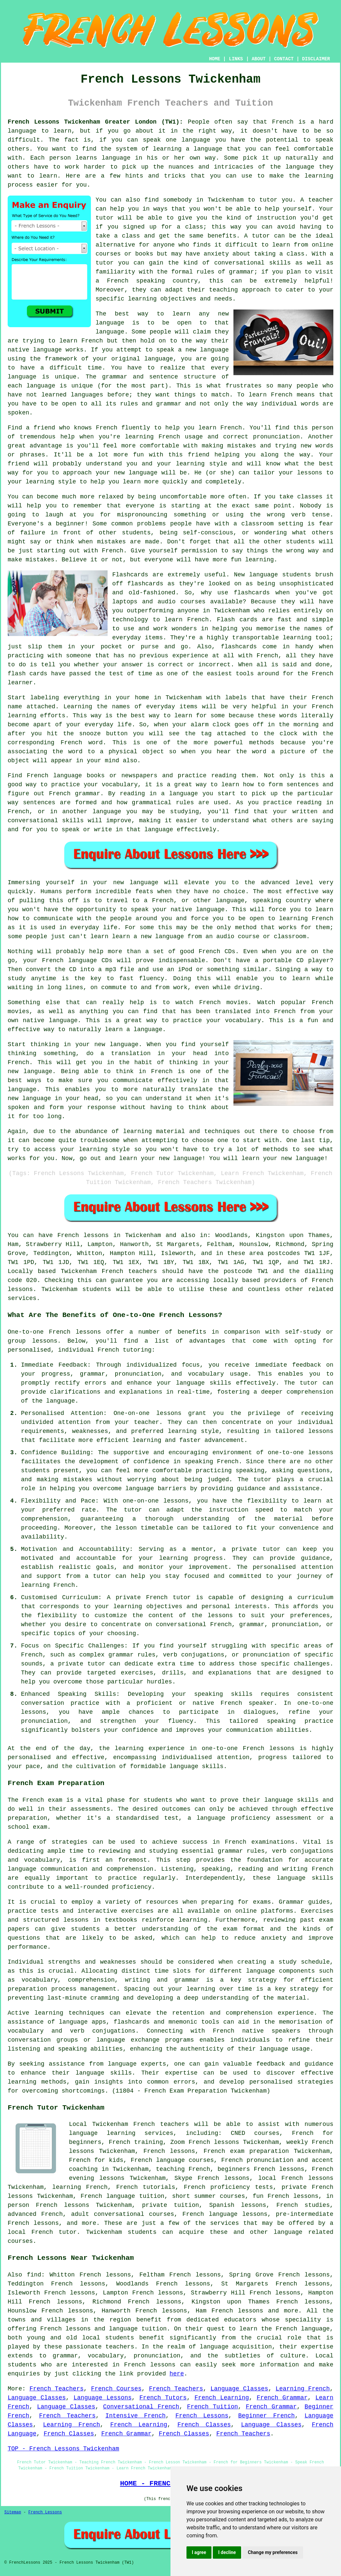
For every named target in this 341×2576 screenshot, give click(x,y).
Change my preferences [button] (272, 2552)
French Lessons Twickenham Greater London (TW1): (95, 122)
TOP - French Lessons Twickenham (63, 2448)
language (110, 323)
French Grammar (282, 2397)
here (177, 2373)
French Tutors (163, 2397)
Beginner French (266, 2415)
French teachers (129, 1271)
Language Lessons (103, 2397)
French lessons (83, 1235)
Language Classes (239, 2388)
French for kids (96, 2160)
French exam (42, 1800)
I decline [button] (227, 2552)
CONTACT (284, 59)
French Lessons (201, 2415)
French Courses (116, 2388)
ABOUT (259, 59)
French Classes (204, 2424)
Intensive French (136, 2415)
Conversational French (141, 2406)
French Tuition (212, 2406)
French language (303, 2328)
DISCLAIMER (316, 59)
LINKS (236, 59)
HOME (214, 59)
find (34, 2274)
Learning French (303, 2388)
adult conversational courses (122, 2214)
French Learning (221, 2397)
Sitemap (12, 2512)
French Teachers (56, 2388)
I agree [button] (199, 2552)
